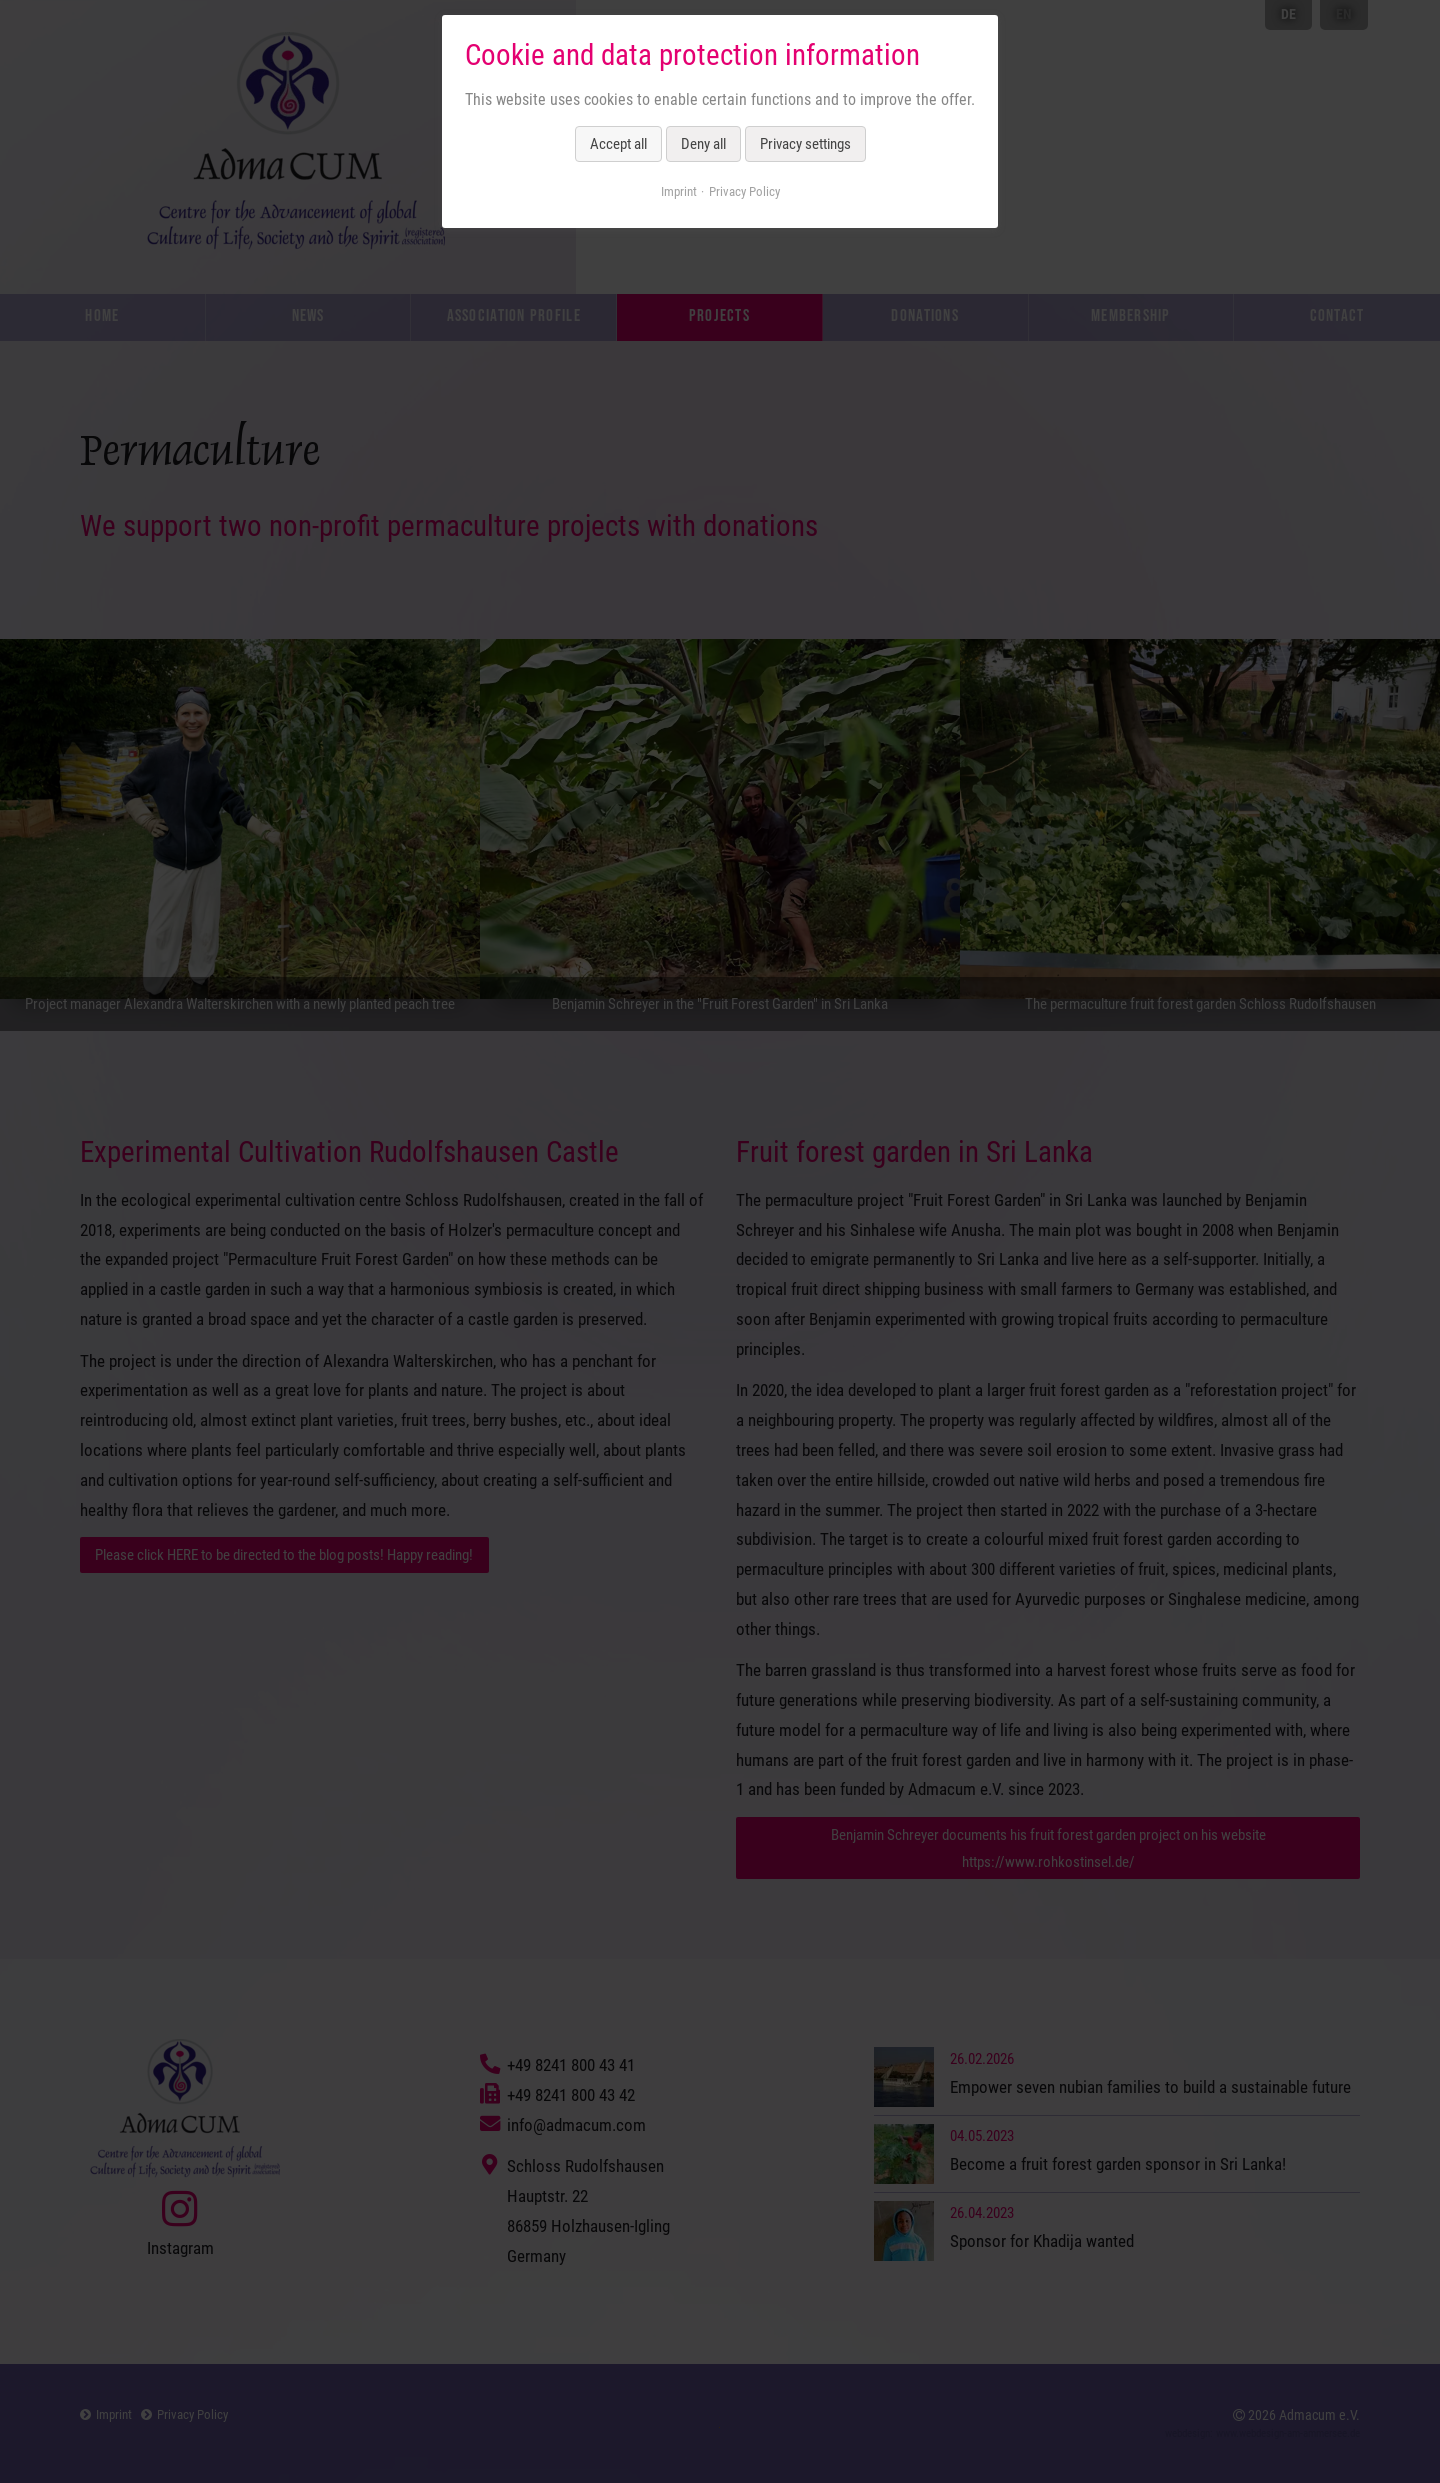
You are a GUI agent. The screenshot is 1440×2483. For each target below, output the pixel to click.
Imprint (679, 191)
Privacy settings (805, 144)
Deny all (703, 144)
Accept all (618, 144)
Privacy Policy (744, 191)
